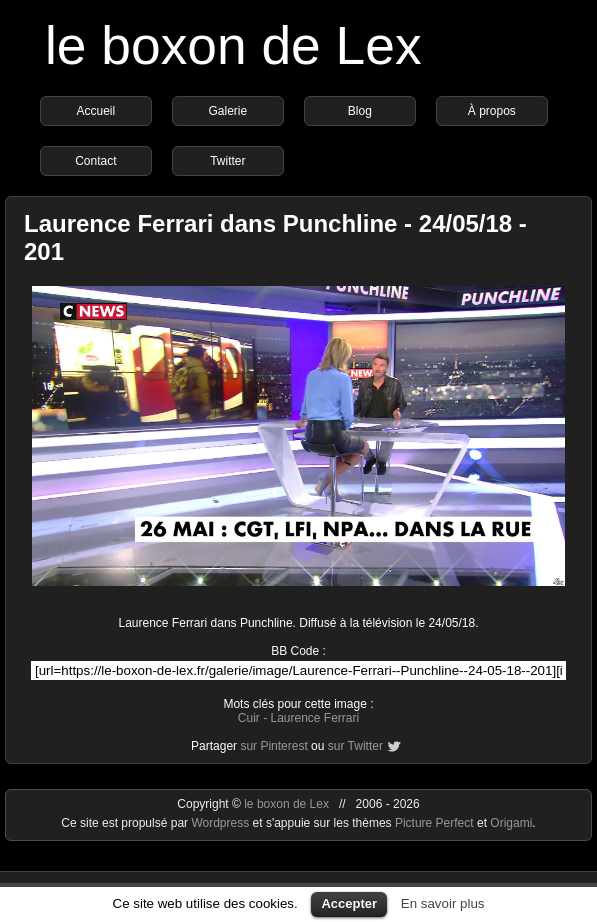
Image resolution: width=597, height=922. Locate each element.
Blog (360, 111)
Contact (95, 161)
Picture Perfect (434, 823)
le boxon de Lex (233, 45)
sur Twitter (355, 746)
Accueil (96, 111)
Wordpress (221, 823)
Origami (511, 823)
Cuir (249, 718)
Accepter (349, 903)
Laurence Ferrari (314, 718)
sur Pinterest (273, 746)
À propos (492, 111)
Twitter (227, 161)
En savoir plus (443, 903)
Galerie (228, 111)
